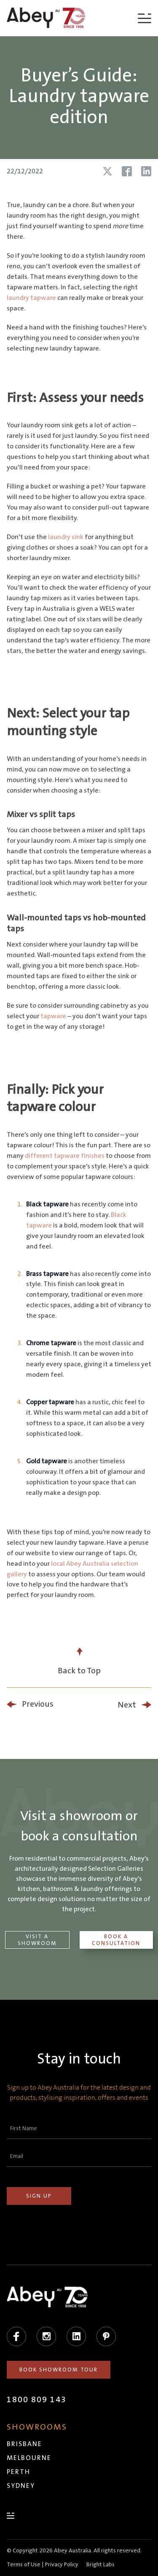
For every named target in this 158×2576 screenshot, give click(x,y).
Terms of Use (23, 2564)
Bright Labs (100, 2564)
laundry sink (65, 537)
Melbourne (29, 2458)
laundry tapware (31, 298)
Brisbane (24, 2444)
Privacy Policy (61, 2564)
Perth (18, 2472)
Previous (38, 1704)
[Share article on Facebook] (127, 171)
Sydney (21, 2486)
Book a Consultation (116, 1940)
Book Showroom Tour (58, 2370)
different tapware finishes (64, 1156)
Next (127, 1705)
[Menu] (144, 18)
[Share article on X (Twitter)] (107, 171)
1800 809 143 (37, 2399)
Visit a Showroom (37, 1940)
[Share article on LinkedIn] (146, 171)
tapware (53, 1016)
